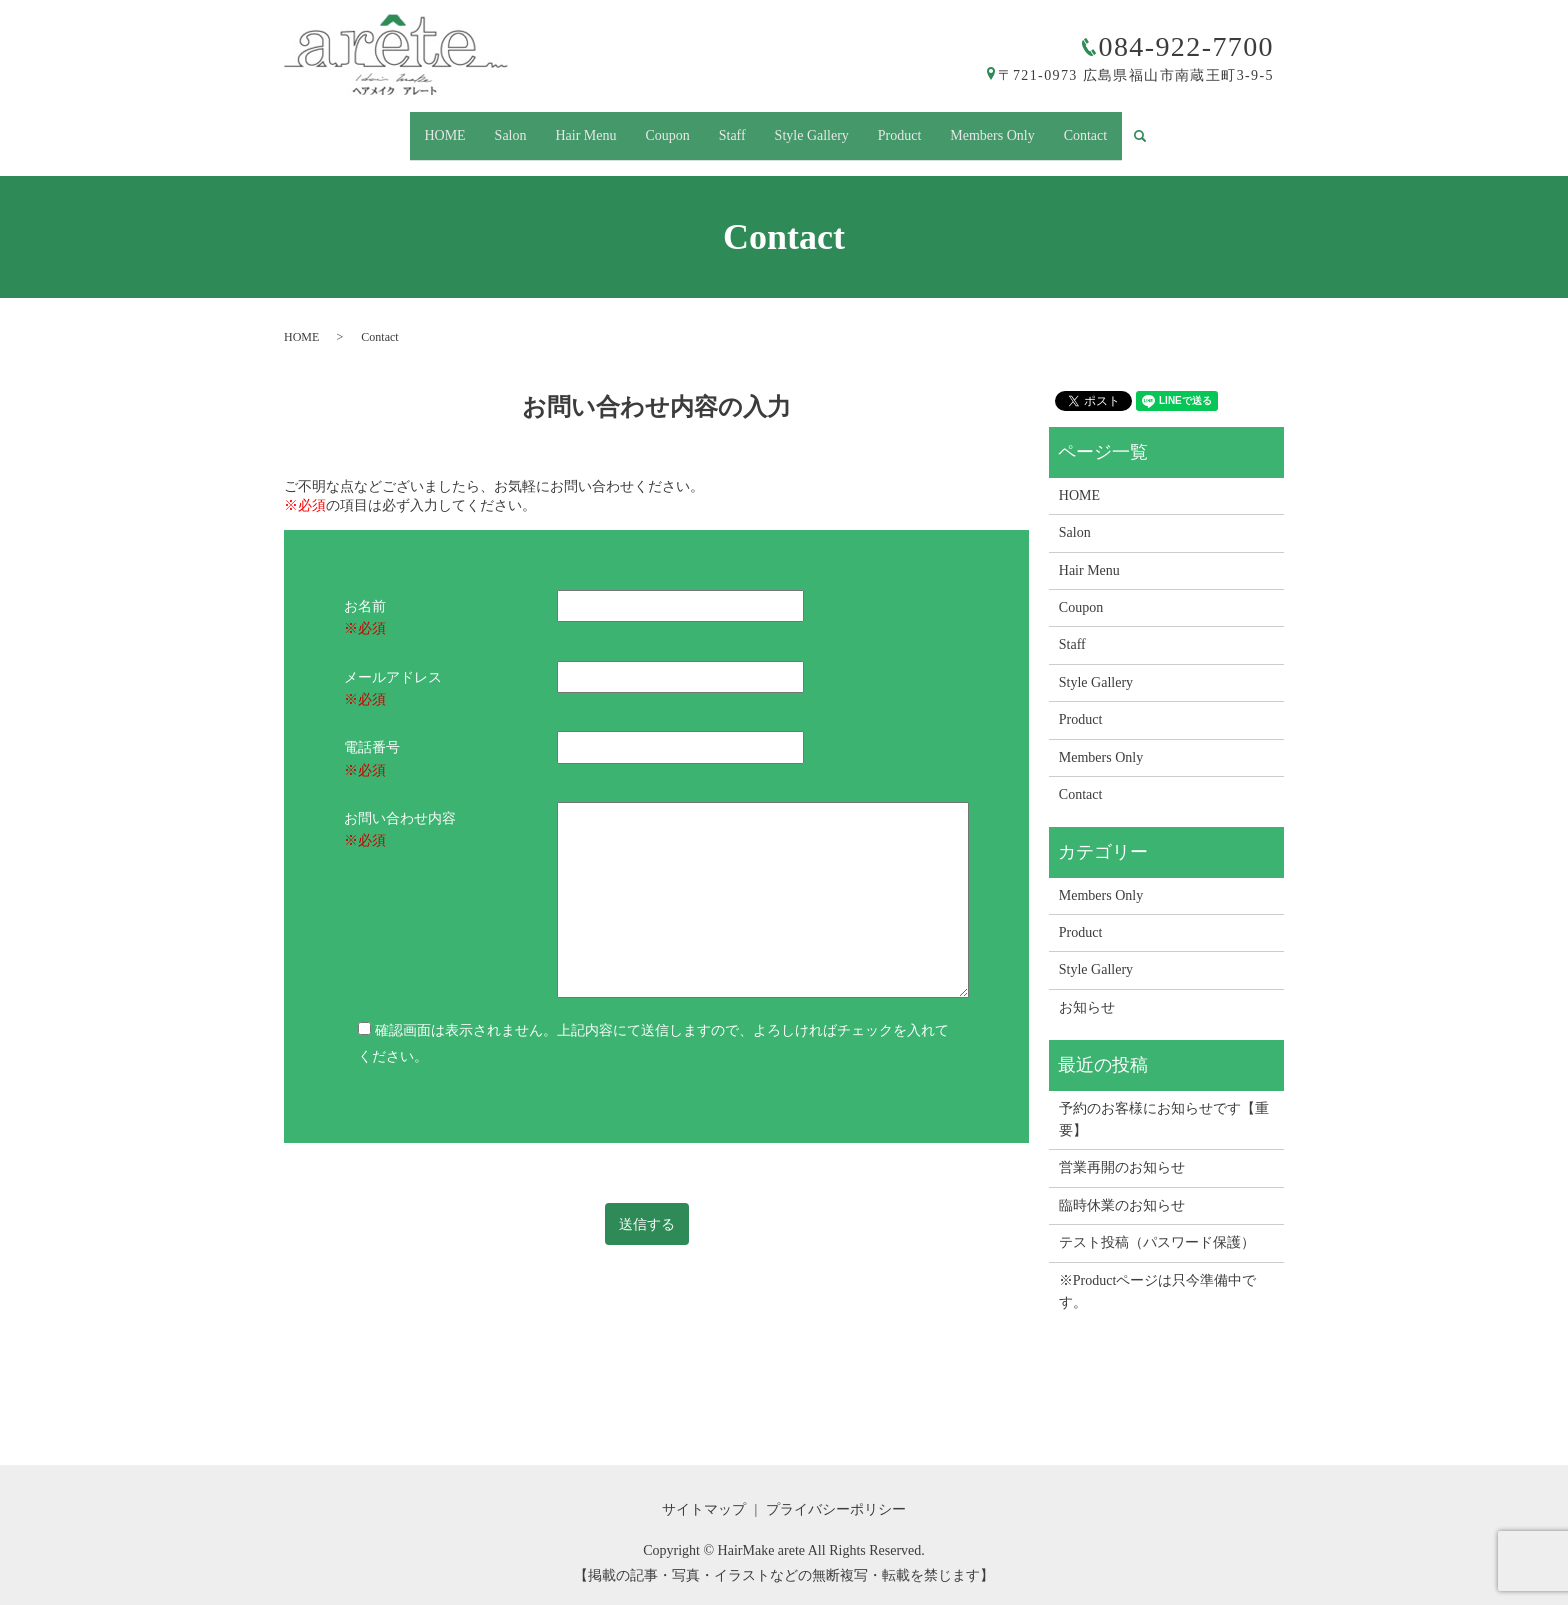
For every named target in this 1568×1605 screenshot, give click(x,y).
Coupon (660, 126)
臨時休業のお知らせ (1122, 1187)
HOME (415, 126)
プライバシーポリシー (836, 1491)
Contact (1115, 126)
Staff (732, 126)
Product (915, 126)
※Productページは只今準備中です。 (1158, 1273)
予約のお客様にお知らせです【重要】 (1164, 1101)
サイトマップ (704, 1491)
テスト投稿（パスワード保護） (1157, 1225)
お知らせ (1087, 989)
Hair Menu (571, 126)
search (1182, 127)
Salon (488, 126)
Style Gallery (819, 126)
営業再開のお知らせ (1122, 1150)
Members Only (1015, 126)
